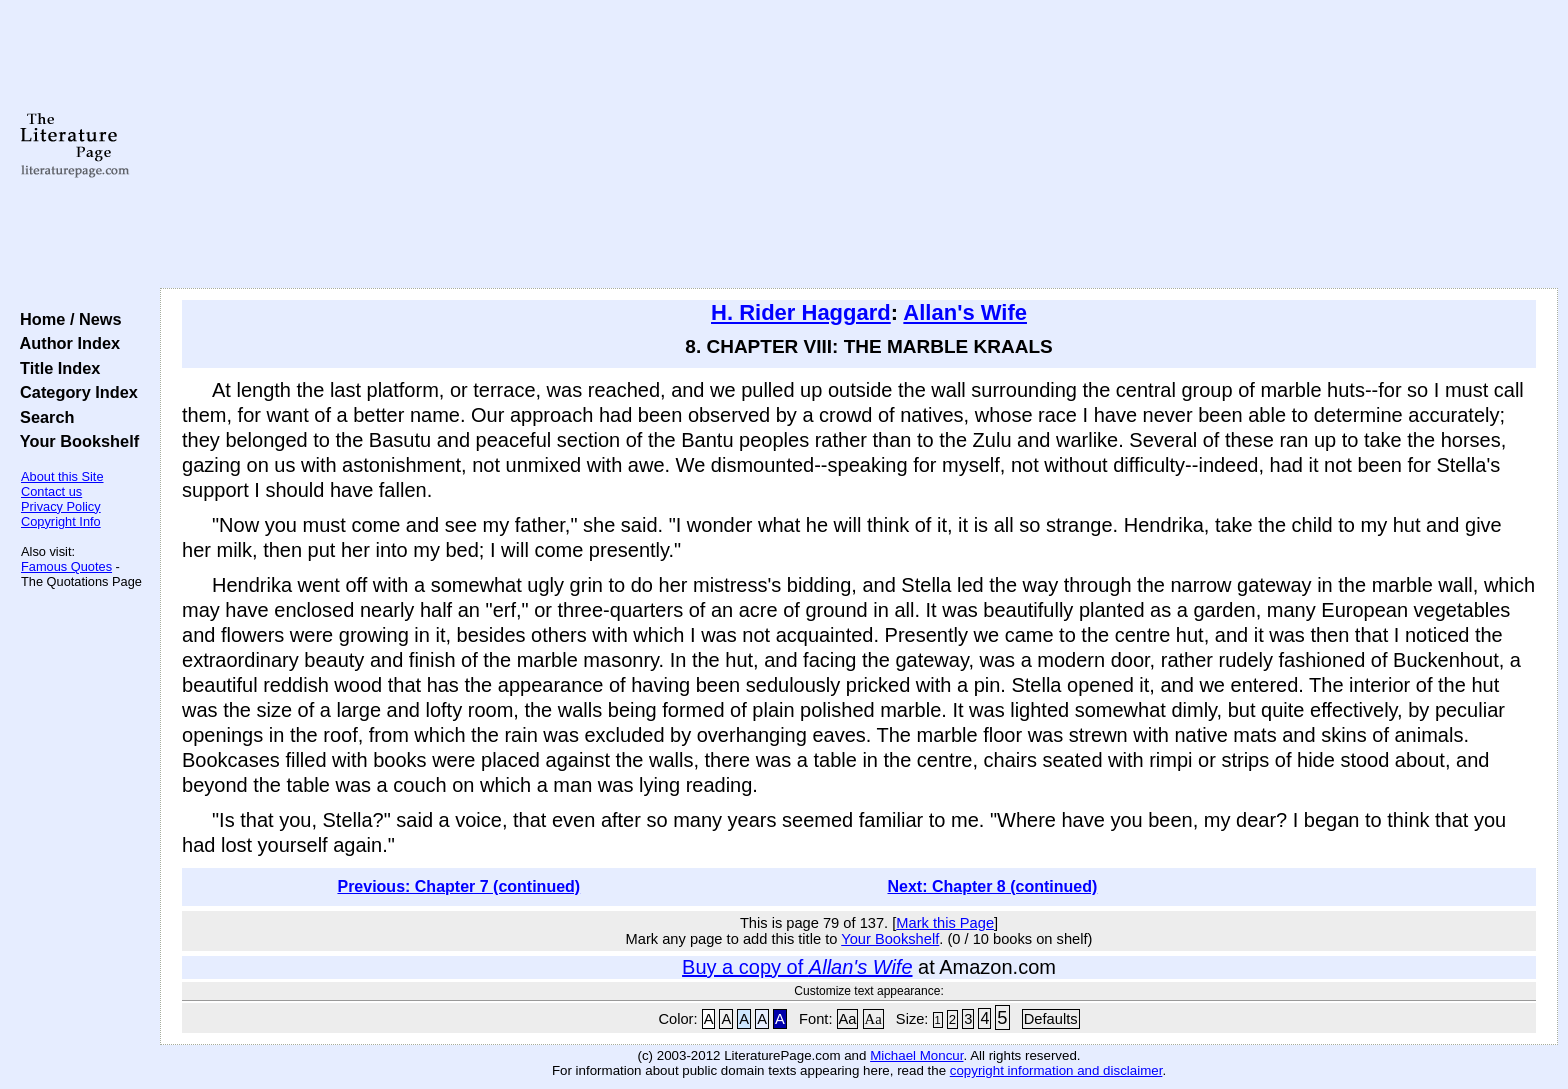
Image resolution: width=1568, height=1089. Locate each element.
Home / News (66, 319)
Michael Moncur (916, 1055)
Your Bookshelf (75, 441)
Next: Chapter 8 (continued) (993, 886)
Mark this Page (945, 923)
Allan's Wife (965, 312)
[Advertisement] (859, 145)
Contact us (51, 491)
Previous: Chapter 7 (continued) (458, 886)
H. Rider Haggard (801, 312)
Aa (848, 1019)
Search (42, 417)
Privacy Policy (61, 506)
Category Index (74, 392)
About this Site (62, 476)
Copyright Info (61, 521)
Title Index (55, 368)
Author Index (65, 343)
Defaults (1051, 1019)
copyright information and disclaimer (1056, 1070)
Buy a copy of (797, 967)
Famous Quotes (66, 566)
